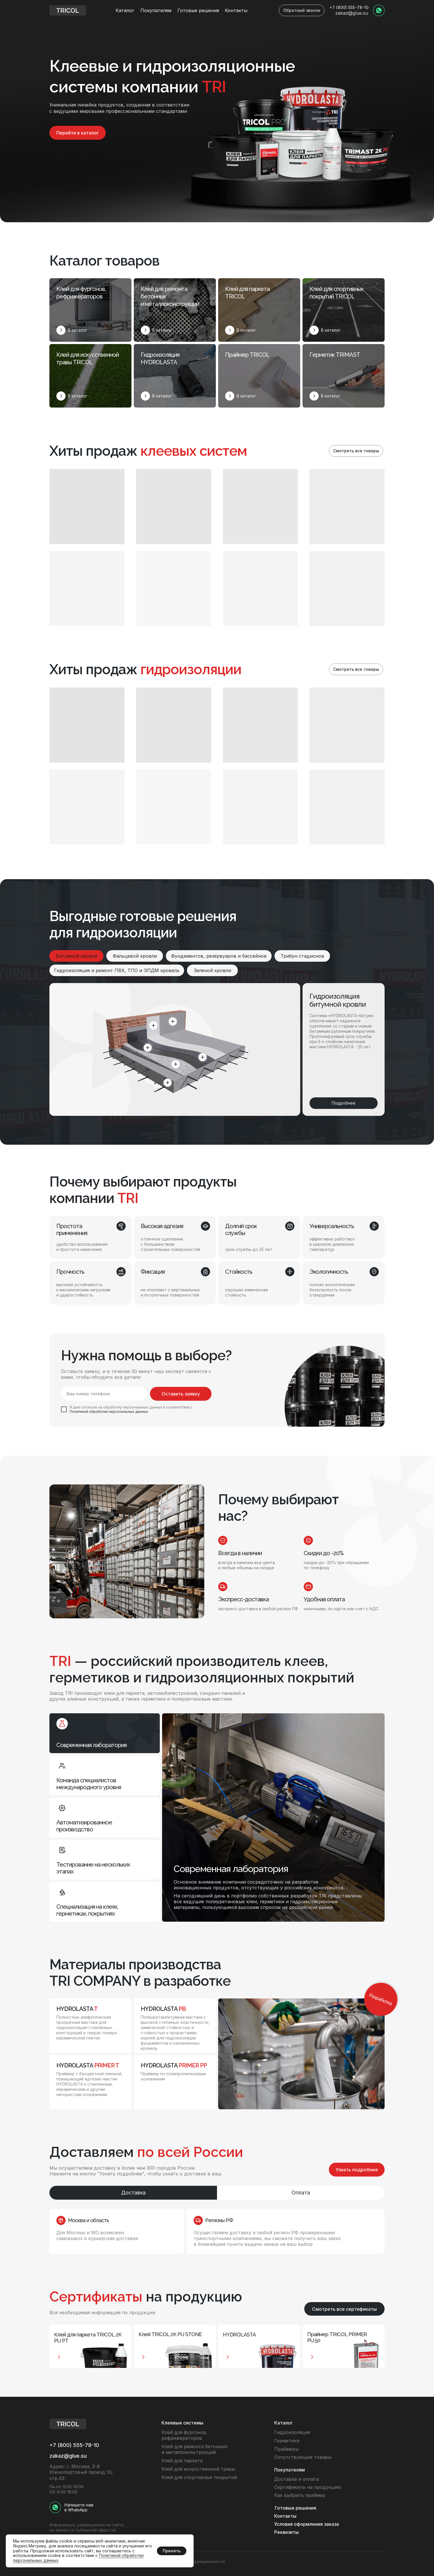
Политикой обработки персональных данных (109, 1411)
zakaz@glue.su (351, 13)
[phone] (104, 1394)
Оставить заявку (181, 1394)
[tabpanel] (217, 2231)
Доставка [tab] (133, 2193)
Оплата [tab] (301, 2193)
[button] (301, 10)
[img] (379, 10)
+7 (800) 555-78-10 (348, 7)
